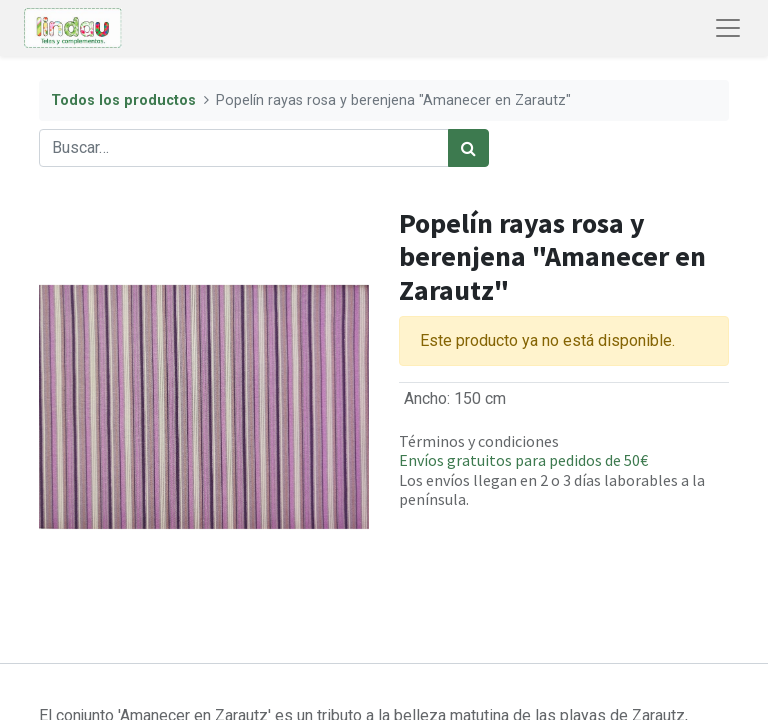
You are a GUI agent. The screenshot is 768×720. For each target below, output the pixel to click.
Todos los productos (123, 100)
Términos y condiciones (479, 441)
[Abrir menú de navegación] (728, 28)
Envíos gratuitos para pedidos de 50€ (523, 460)
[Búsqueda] (468, 148)
